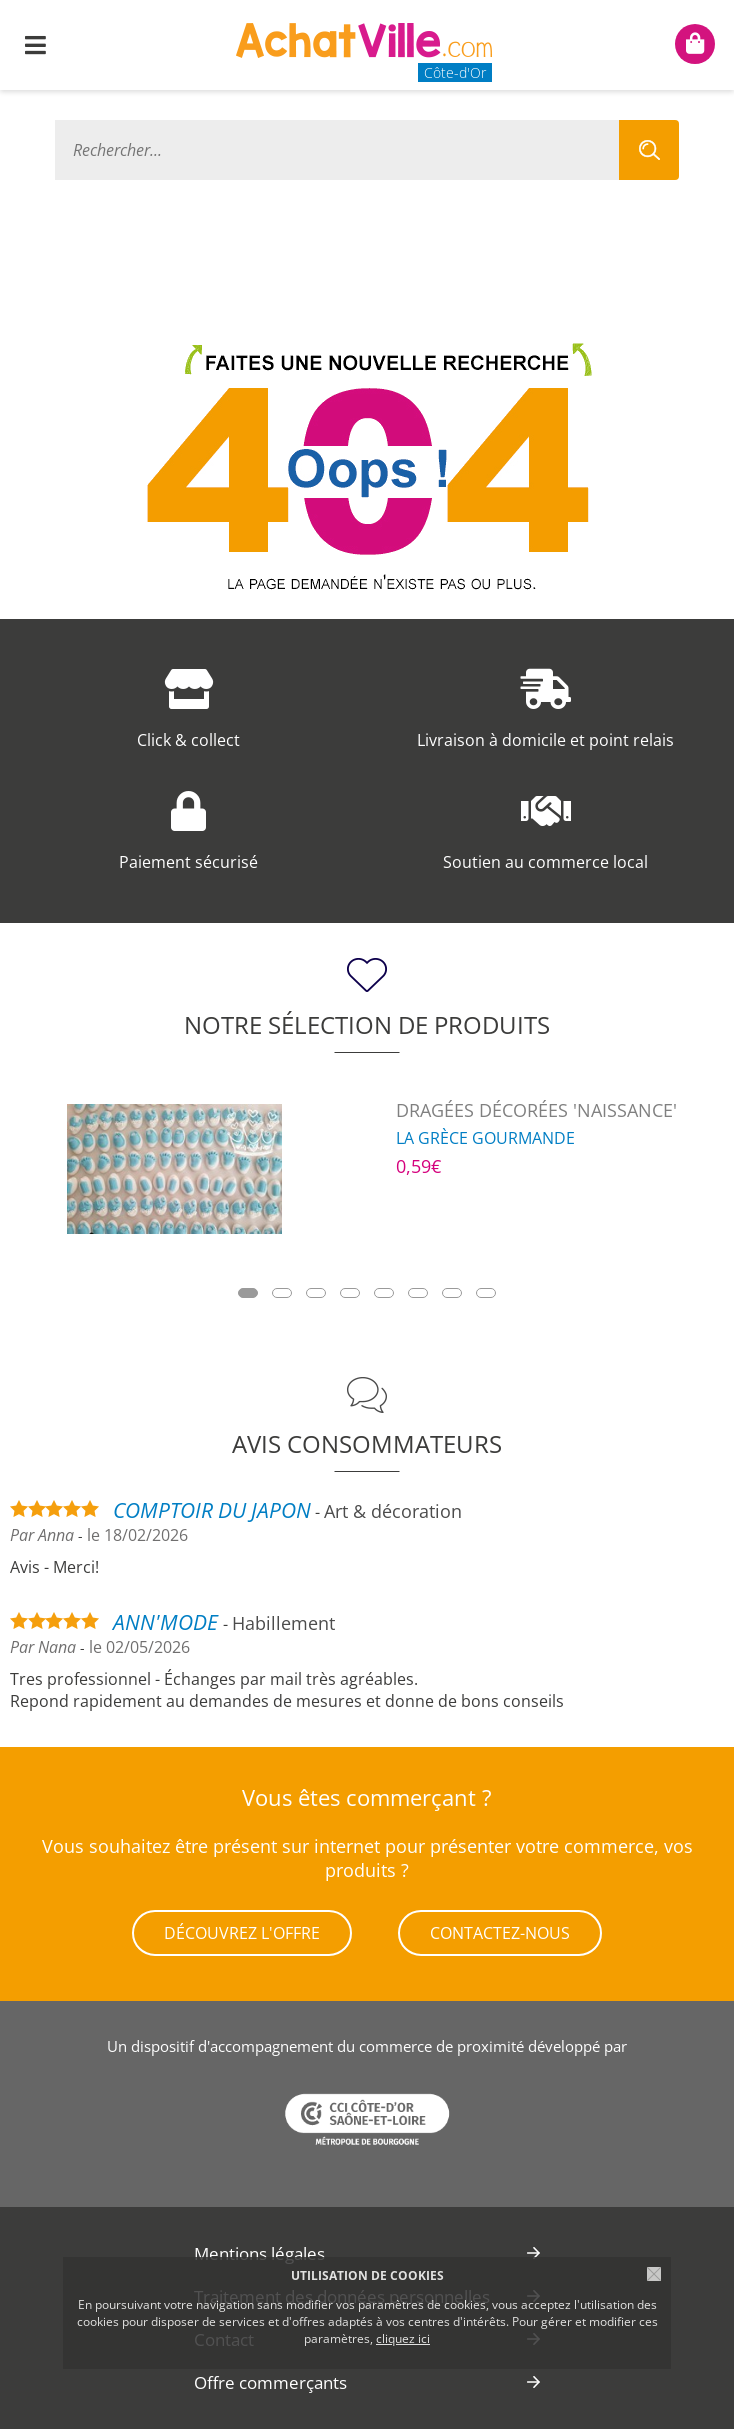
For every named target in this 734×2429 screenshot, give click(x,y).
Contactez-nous (500, 1933)
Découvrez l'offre (242, 1933)
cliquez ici (403, 2338)
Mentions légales (259, 2253)
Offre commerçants (270, 2382)
